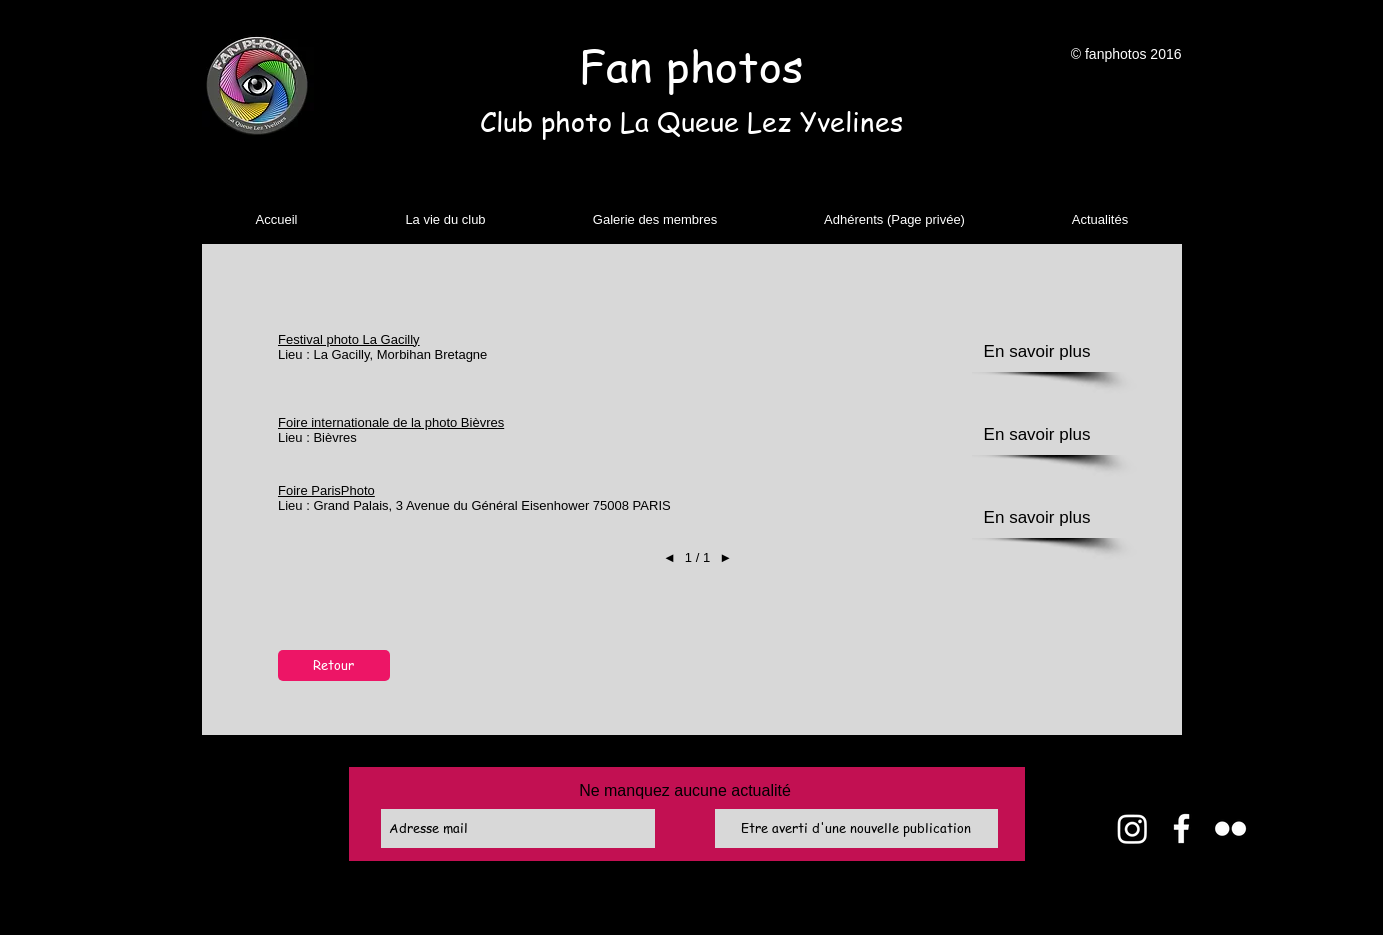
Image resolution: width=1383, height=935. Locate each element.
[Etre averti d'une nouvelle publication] (856, 828)
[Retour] (334, 665)
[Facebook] (1181, 828)
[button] (446, 220)
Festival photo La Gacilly (349, 339)
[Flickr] (1230, 828)
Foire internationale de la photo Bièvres (391, 422)
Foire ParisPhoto (326, 490)
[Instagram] (1132, 828)
